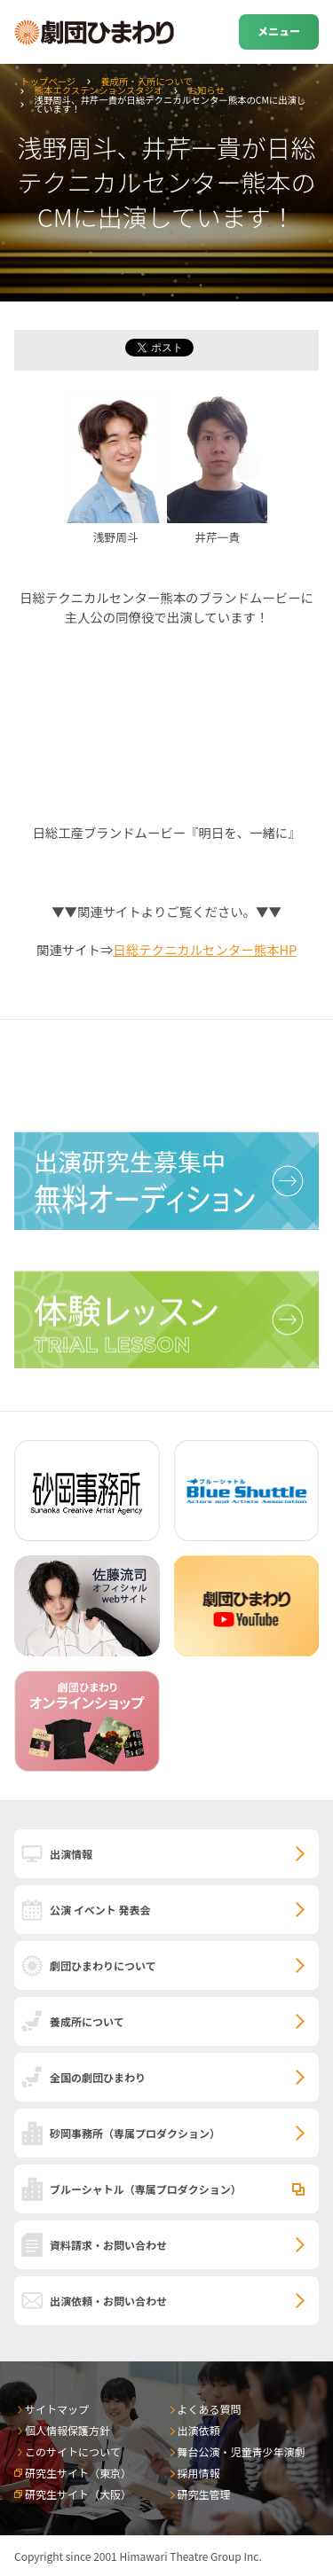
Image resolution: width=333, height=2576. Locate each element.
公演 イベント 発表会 (100, 1909)
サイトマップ (57, 2408)
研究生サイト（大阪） (78, 2494)
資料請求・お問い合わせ (108, 2244)
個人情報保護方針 (67, 2430)
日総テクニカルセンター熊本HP (205, 949)
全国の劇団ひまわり (98, 2077)
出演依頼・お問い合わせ (108, 2300)
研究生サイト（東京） (78, 2472)
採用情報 (199, 2472)
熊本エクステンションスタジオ (99, 90)
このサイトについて (73, 2451)
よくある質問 (210, 2408)
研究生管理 (204, 2494)
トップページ (47, 81)
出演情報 (71, 1853)
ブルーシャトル (146, 2188)
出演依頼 (199, 2430)
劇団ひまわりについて (103, 1965)
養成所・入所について (146, 81)
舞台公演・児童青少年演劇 (241, 2451)
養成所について (87, 2021)
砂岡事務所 (135, 2133)
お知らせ (205, 90)
